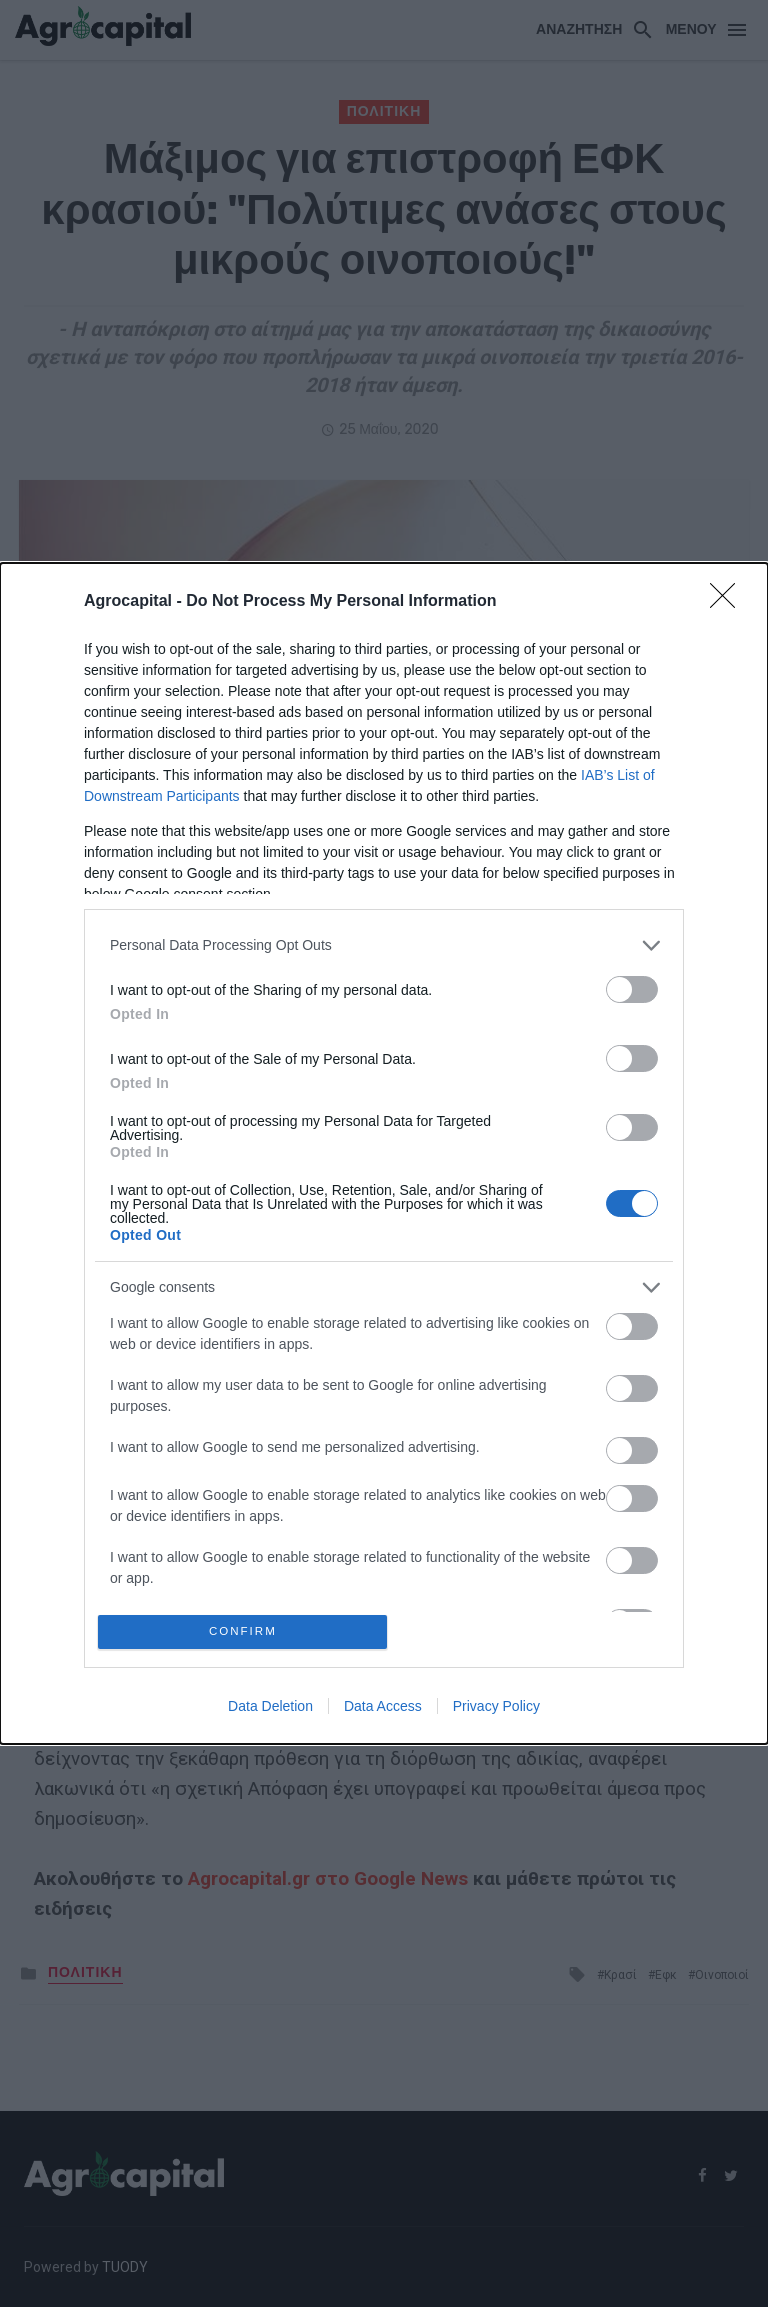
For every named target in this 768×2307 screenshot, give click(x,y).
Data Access (383, 1710)
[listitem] (384, 941)
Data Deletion (270, 1710)
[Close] (729, 598)
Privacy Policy (496, 1710)
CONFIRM (246, 1631)
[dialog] (384, 1153)
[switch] (632, 985)
